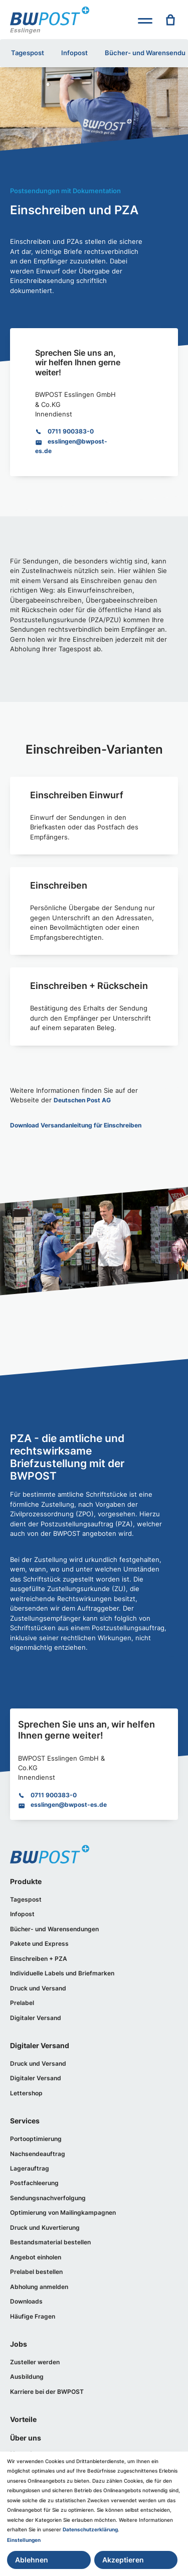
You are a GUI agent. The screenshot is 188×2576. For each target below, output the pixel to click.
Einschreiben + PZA (38, 1958)
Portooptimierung (36, 2138)
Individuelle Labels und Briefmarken (62, 1973)
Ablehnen (31, 2559)
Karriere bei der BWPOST (47, 2391)
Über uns (25, 2438)
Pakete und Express (39, 1943)
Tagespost (27, 53)
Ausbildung (27, 2376)
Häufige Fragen (32, 2316)
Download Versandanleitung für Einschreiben (75, 1125)
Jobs (18, 2344)
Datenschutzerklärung (90, 2529)
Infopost (74, 53)
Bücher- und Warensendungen (54, 1929)
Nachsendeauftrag (37, 2154)
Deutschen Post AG (82, 1100)
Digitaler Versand (35, 2018)
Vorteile (23, 2419)
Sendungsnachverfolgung (48, 2198)
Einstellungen (24, 2540)
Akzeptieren (123, 2559)
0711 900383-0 (71, 431)
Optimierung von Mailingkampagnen (63, 2212)
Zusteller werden (35, 2362)
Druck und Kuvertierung (45, 2227)
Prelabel (22, 2003)
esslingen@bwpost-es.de (69, 1804)
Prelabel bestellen (36, 2271)
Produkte (26, 1881)
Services (25, 2120)
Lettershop (26, 2093)
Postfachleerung (34, 2183)
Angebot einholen (35, 2257)
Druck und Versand (38, 1988)
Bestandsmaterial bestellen (50, 2242)
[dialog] (94, 2514)
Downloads (26, 2301)
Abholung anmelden (39, 2287)
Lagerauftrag (29, 2168)
